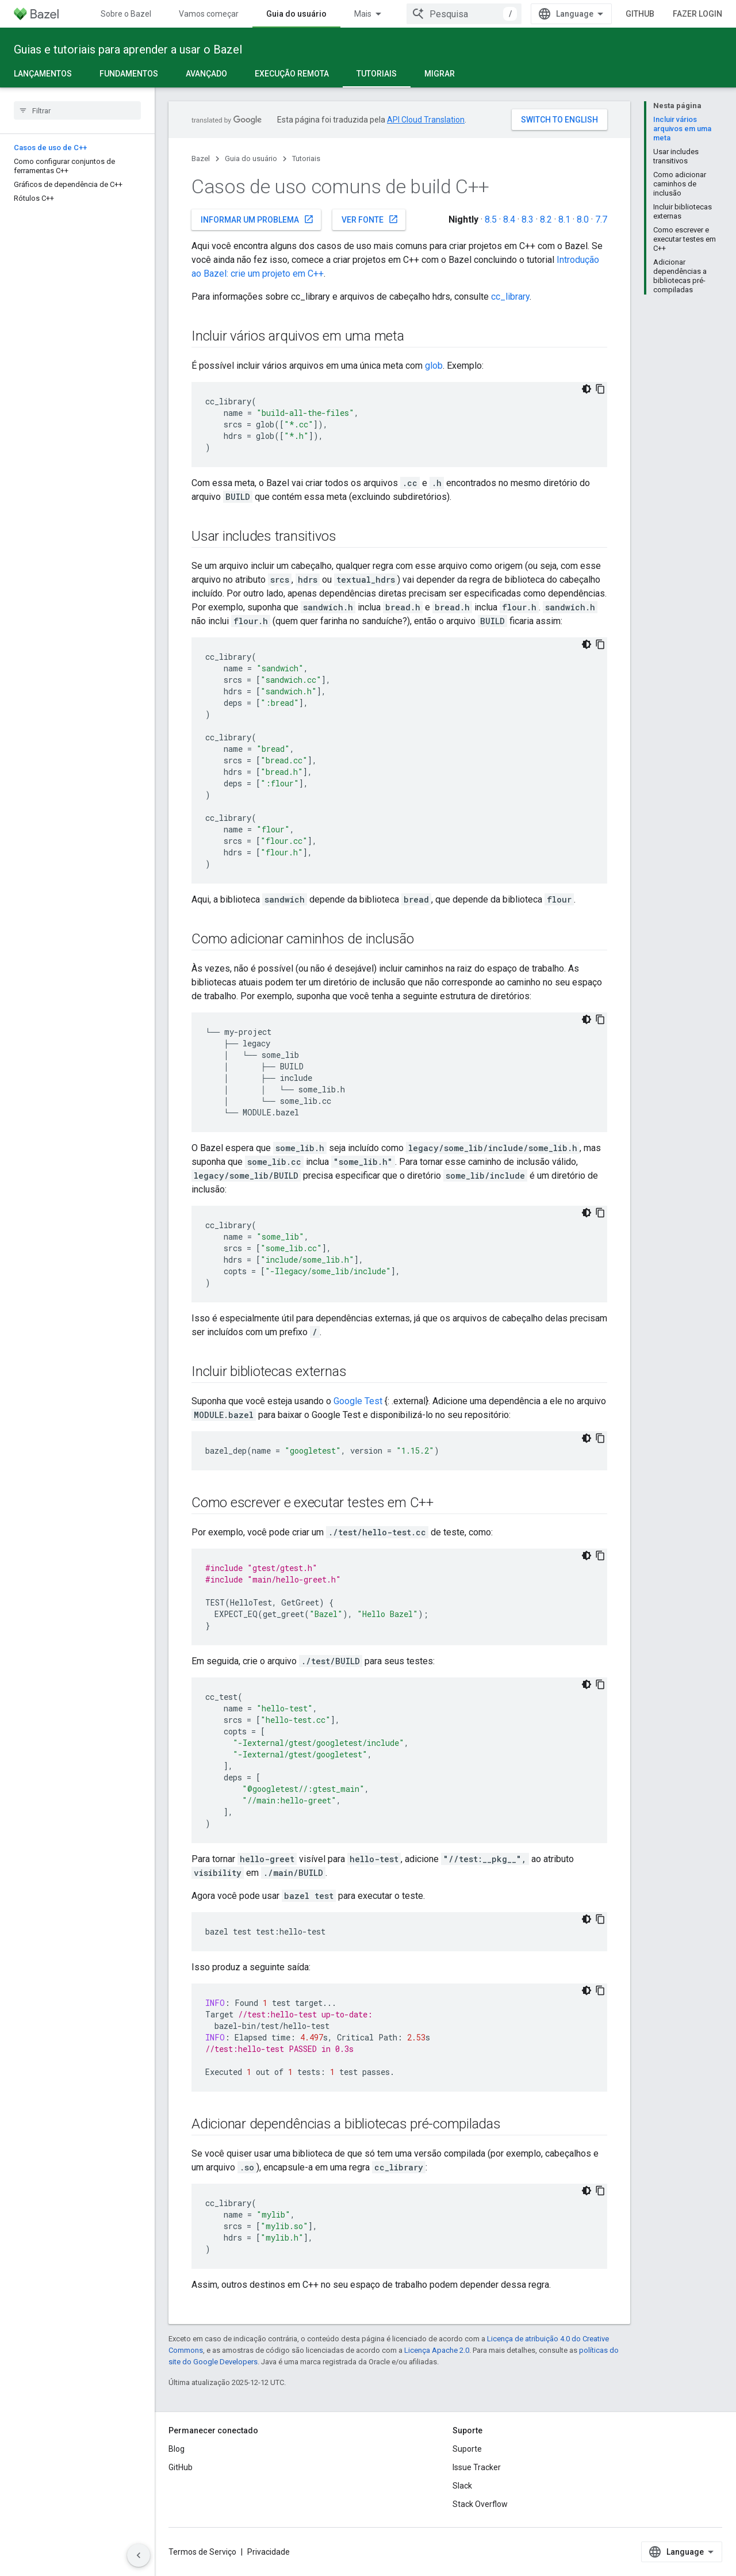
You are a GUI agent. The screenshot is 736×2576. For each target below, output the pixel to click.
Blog (176, 2448)
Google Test (358, 1401)
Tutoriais (306, 158)
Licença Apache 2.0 (436, 2350)
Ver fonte (370, 219)
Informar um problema (257, 219)
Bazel (200, 158)
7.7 (601, 219)
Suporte (467, 2448)
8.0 (583, 219)
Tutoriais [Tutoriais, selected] (376, 73)
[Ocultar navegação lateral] (138, 2555)
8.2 (546, 219)
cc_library (510, 296)
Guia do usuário (251, 158)
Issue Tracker (477, 2467)
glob (434, 365)
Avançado (206, 73)
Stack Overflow (480, 2504)
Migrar (439, 73)
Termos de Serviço (202, 2551)
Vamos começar (209, 13)
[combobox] (464, 13)
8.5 (491, 219)
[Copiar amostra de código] (600, 389)
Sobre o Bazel (126, 13)
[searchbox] (77, 110)
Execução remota (292, 73)
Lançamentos (43, 73)
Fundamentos (128, 73)
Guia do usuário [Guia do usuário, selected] (296, 13)
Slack (462, 2485)
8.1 (564, 219)
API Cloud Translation (426, 119)
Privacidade (268, 2551)
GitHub (640, 13)
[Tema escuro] (586, 389)
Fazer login (697, 13)
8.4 (509, 219)
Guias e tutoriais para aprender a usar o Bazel (128, 49)
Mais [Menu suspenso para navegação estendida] (362, 13)
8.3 (528, 219)
